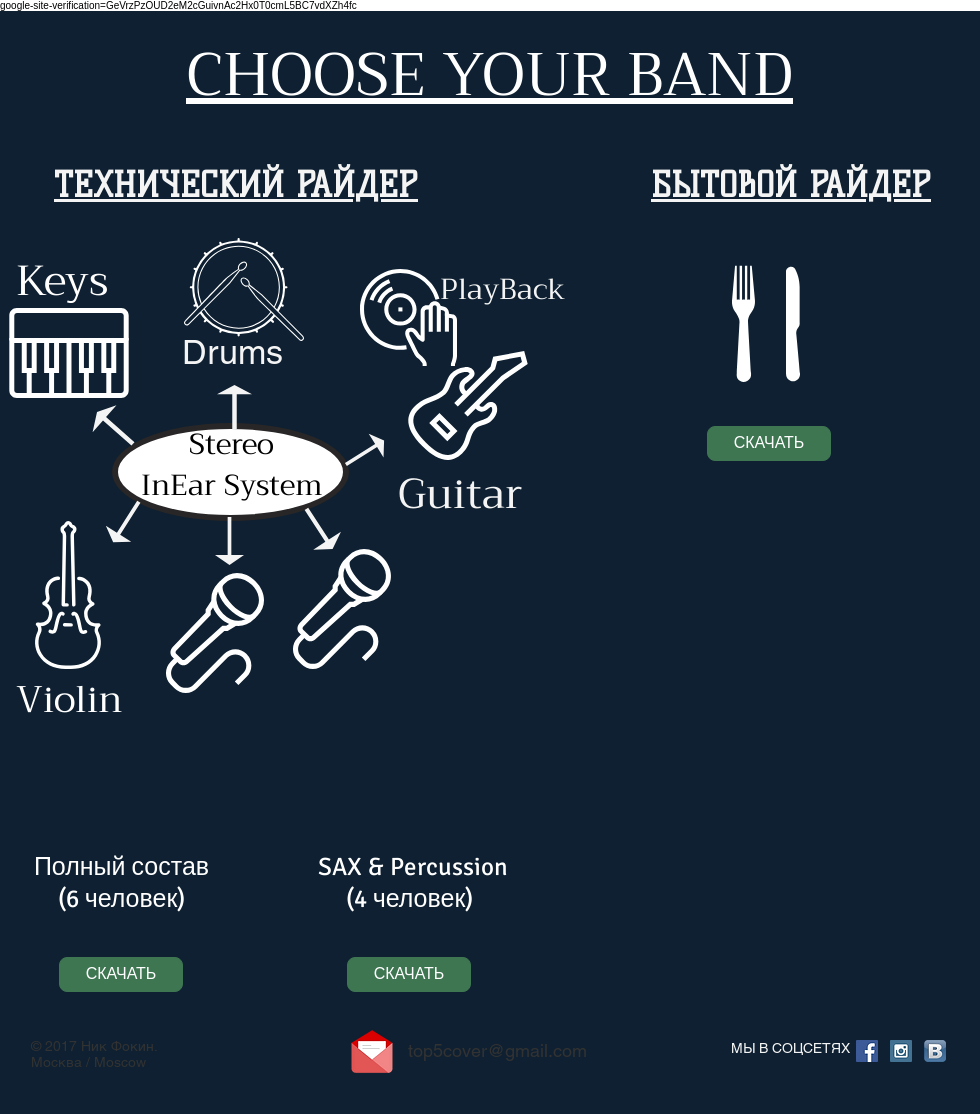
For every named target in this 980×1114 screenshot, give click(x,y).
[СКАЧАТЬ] (769, 443)
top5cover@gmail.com (497, 1050)
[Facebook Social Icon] (867, 1051)
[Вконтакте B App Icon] (935, 1051)
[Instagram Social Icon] (901, 1051)
